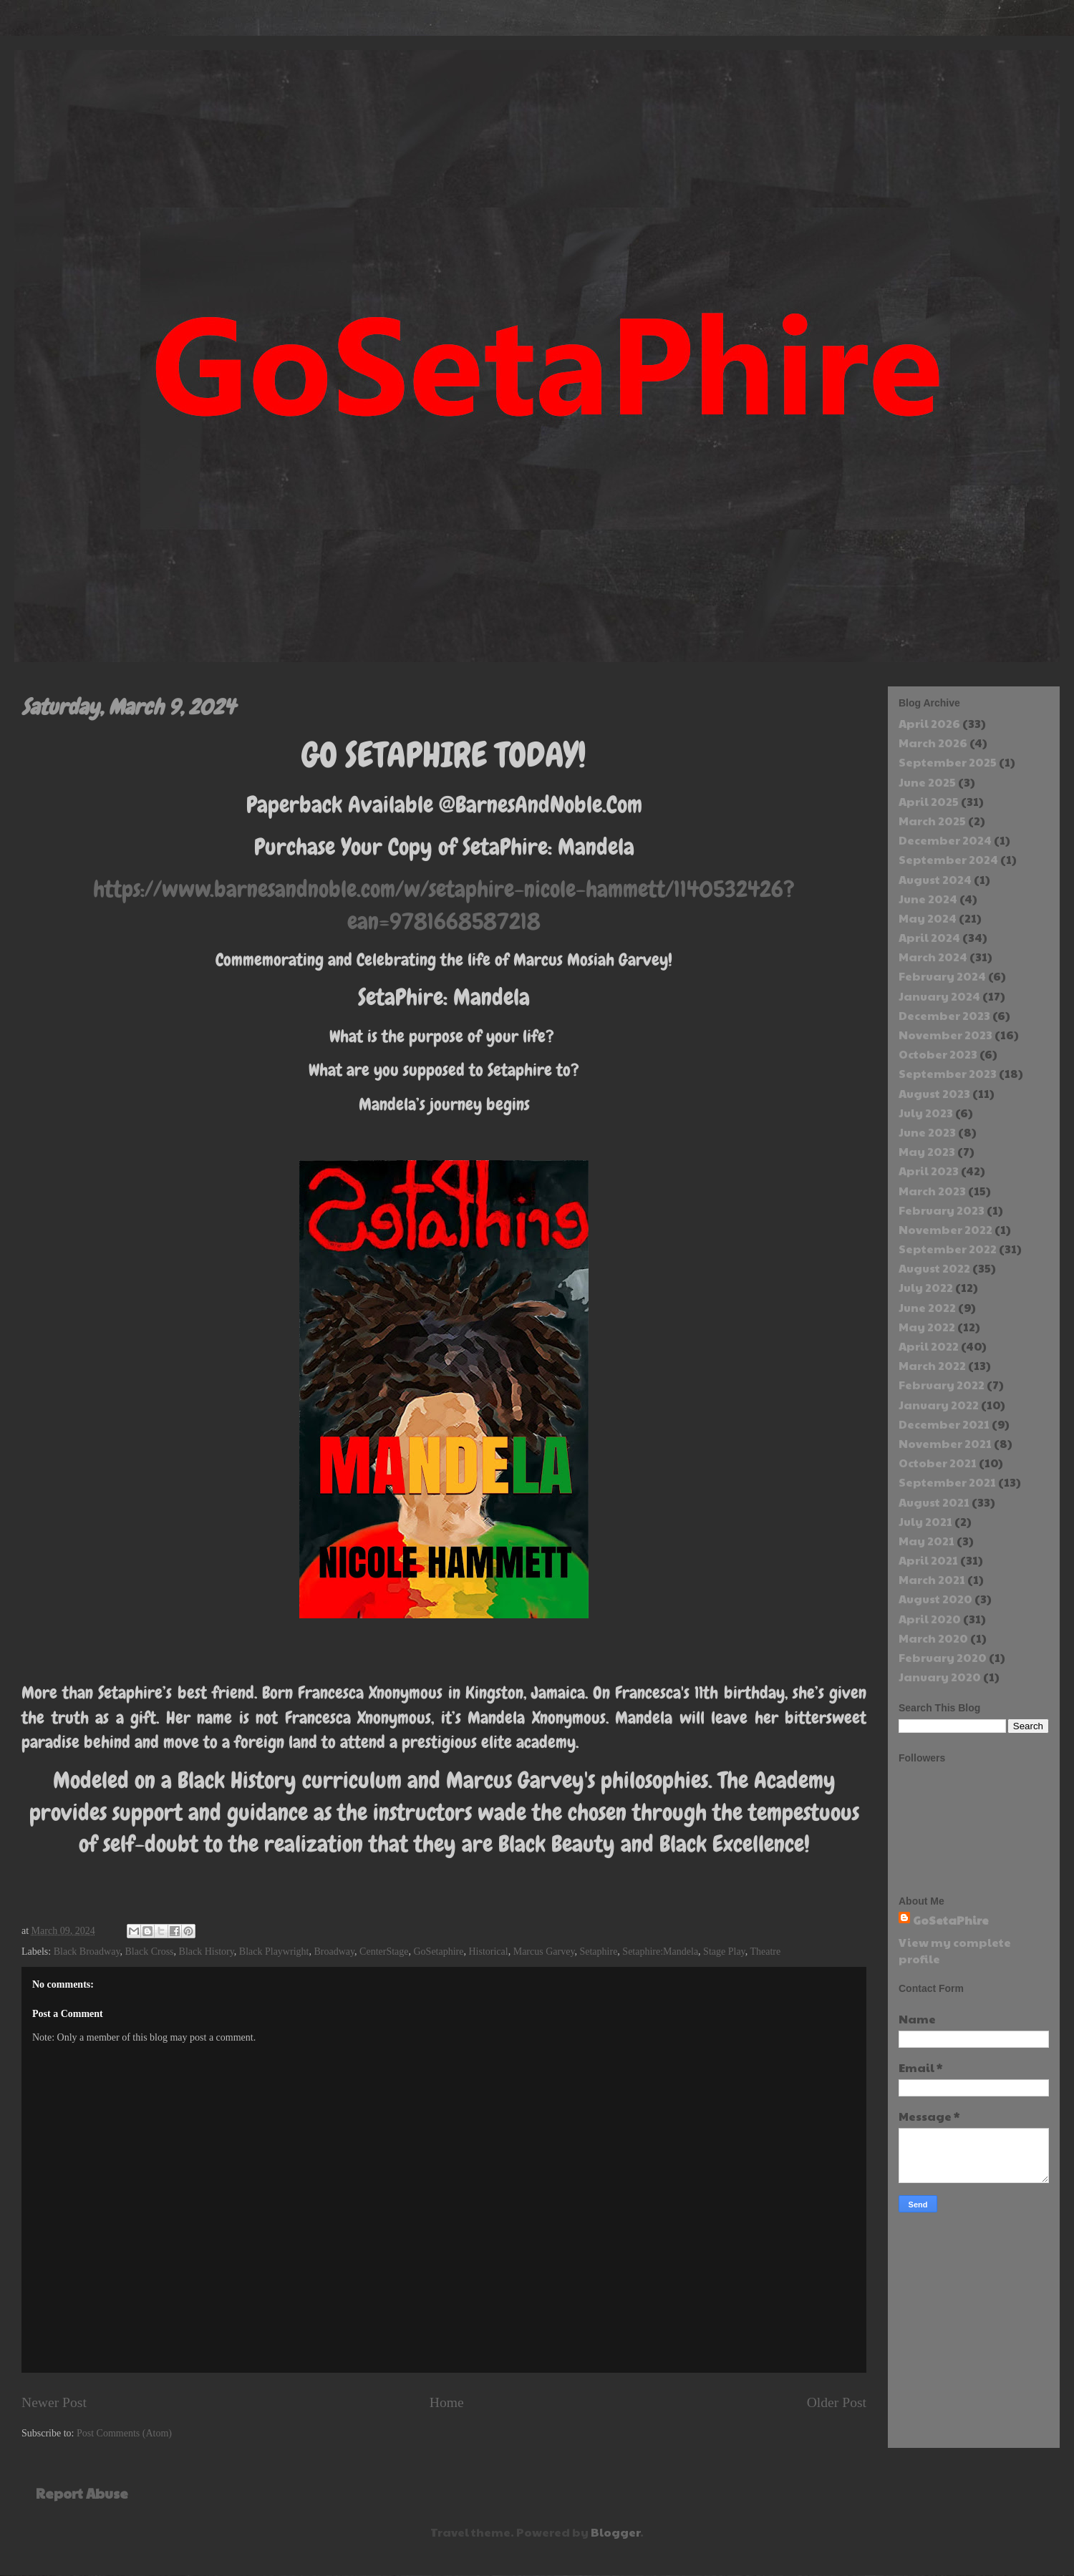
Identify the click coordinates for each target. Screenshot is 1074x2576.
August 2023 (934, 1093)
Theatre (765, 1951)
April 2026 (929, 723)
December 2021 (944, 1424)
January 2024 (939, 996)
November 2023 (945, 1034)
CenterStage (383, 1951)
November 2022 (945, 1229)
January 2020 (940, 1676)
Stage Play (724, 1951)
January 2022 (939, 1404)
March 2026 (933, 742)
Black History (206, 1951)
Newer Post (54, 2402)
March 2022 (932, 1365)
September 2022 (948, 1248)
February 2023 (941, 1210)
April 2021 (928, 1560)
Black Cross (149, 1951)
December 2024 (945, 840)
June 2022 (927, 1307)
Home (447, 2402)
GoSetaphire (439, 1951)
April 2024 (929, 937)
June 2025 (927, 782)
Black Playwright (274, 1951)
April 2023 (929, 1170)
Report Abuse (82, 2493)
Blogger (615, 2532)
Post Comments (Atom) (124, 2433)
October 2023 (938, 1054)
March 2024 (933, 956)
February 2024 (942, 976)
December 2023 (944, 1015)
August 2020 (935, 1598)
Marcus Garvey (544, 1951)
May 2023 (927, 1151)
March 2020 (933, 1638)
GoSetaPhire (951, 1920)
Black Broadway (87, 1951)
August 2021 (934, 1502)
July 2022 (926, 1287)
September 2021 (947, 1482)
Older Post (836, 2402)
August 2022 (934, 1268)
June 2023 (927, 1132)
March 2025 (932, 820)
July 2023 (926, 1112)
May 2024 (928, 918)
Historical (488, 1951)
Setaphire (598, 1951)
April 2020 (930, 1618)
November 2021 (945, 1443)
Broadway (334, 1951)
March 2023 (932, 1190)
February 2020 (943, 1657)
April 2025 (929, 801)
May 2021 (926, 1540)
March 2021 (932, 1579)
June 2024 (928, 898)
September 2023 (948, 1073)
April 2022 (929, 1346)
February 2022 (941, 1384)
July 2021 (925, 1521)
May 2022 (927, 1326)
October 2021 (938, 1462)
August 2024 (935, 879)
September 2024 (948, 859)
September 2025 (948, 762)
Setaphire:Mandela (660, 1951)
